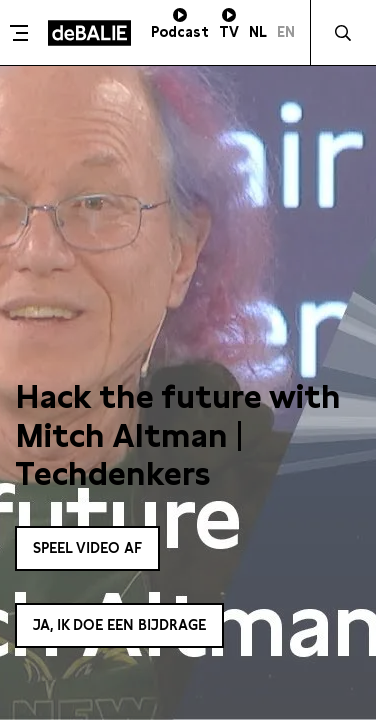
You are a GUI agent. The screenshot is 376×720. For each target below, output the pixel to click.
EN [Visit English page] (286, 32)
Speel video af (87, 548)
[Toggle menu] (21, 33)
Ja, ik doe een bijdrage (119, 625)
